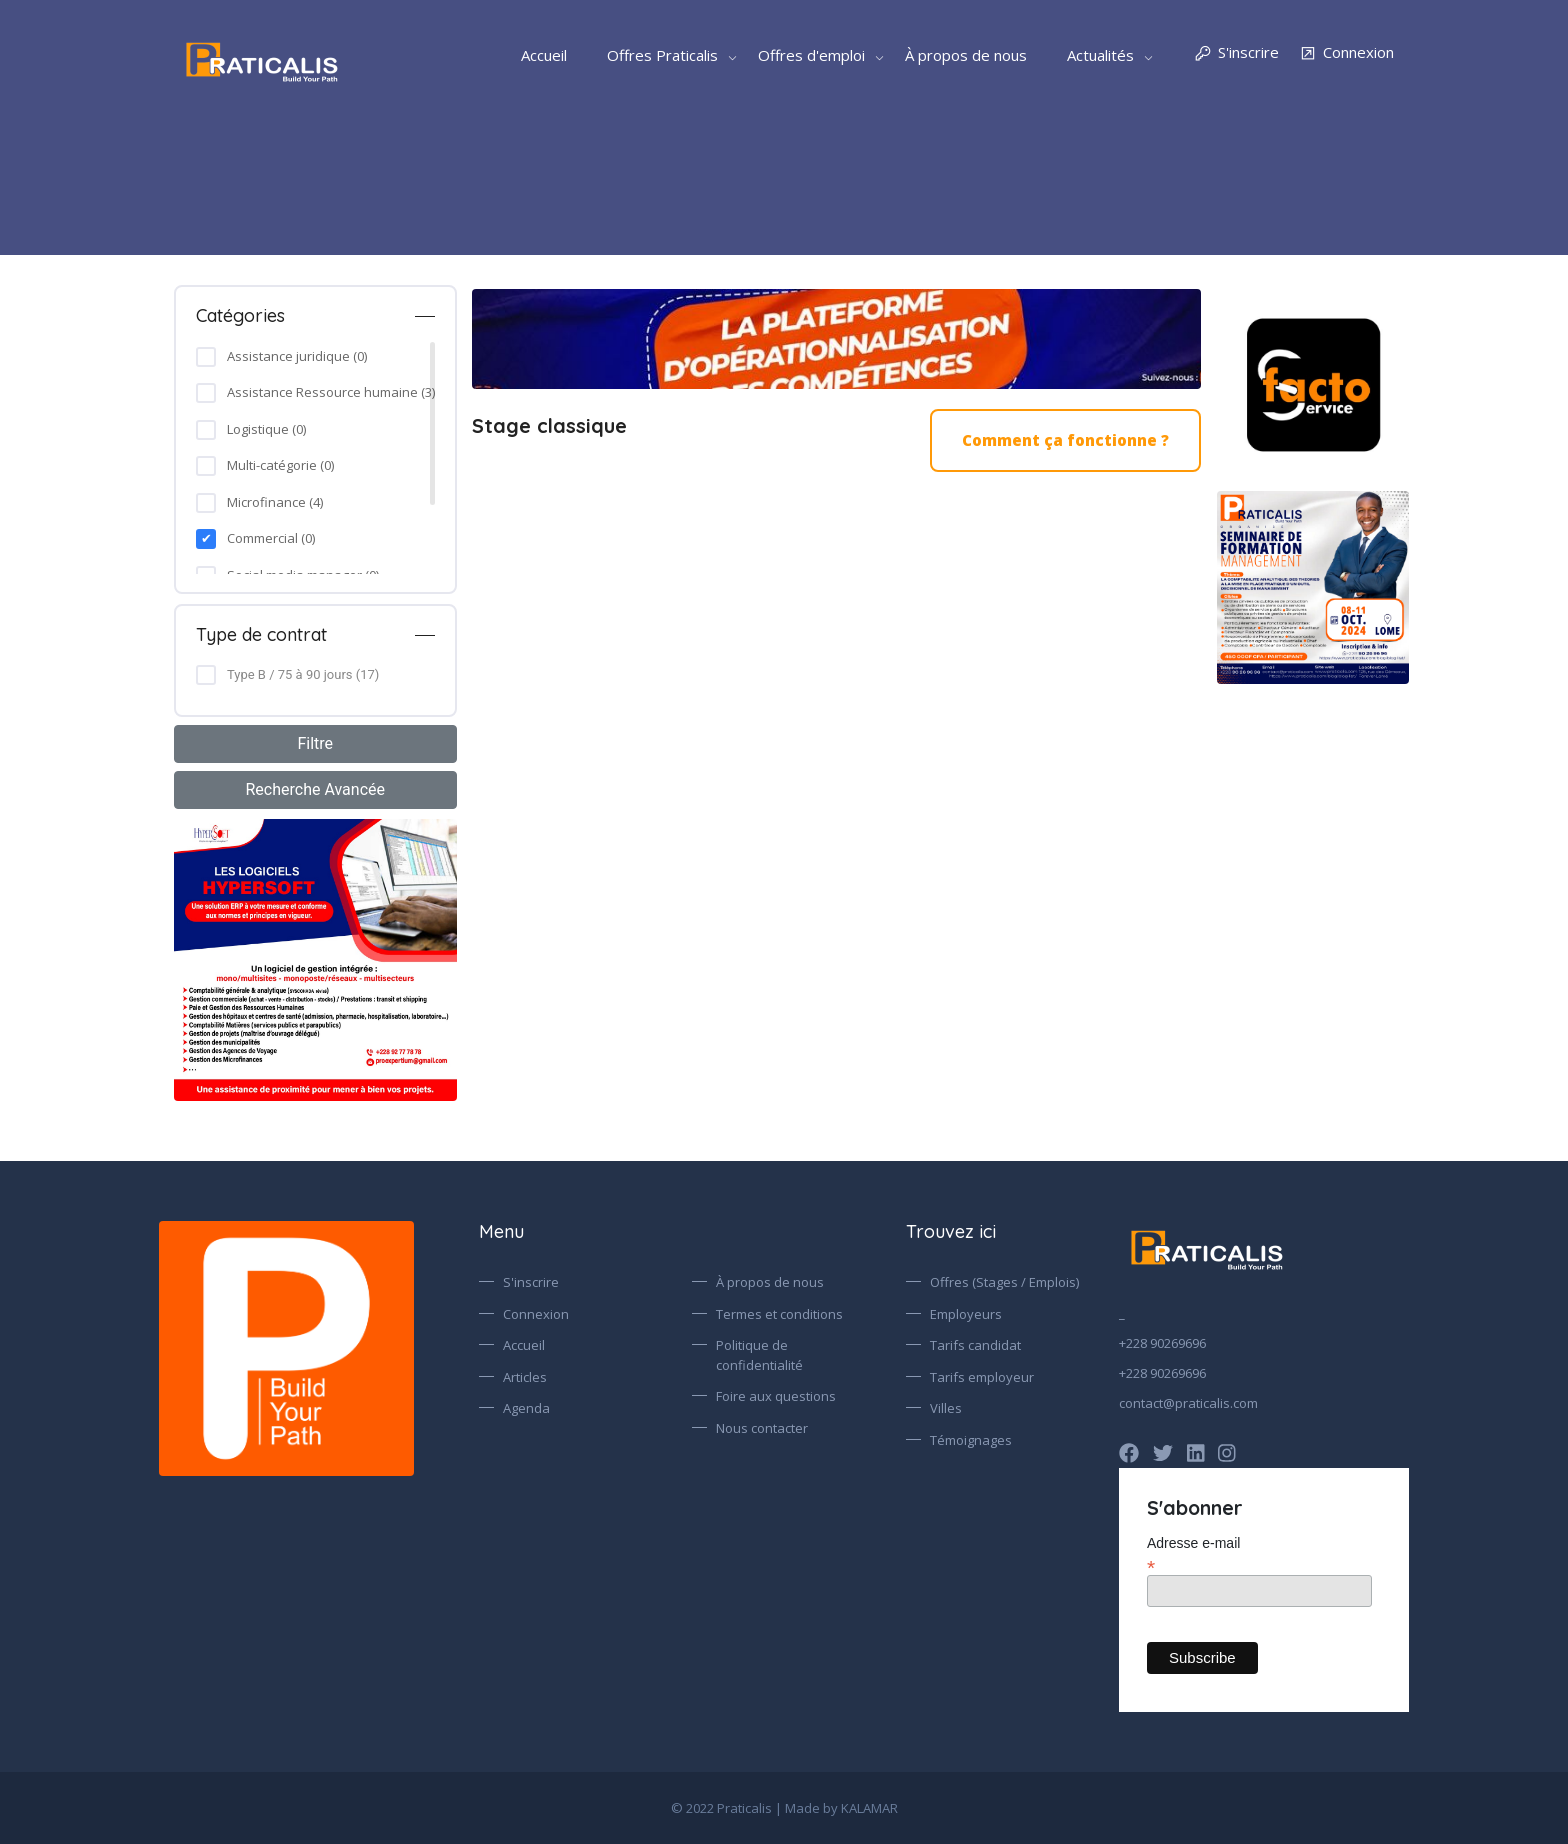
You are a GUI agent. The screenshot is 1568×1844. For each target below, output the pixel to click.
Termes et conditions (779, 1314)
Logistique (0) (266, 429)
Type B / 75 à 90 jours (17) (303, 674)
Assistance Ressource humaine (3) (331, 392)
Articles (525, 1377)
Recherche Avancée (316, 789)
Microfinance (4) (275, 502)
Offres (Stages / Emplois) (1004, 1282)
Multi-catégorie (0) (280, 465)
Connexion (1346, 53)
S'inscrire (1236, 53)
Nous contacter (762, 1428)
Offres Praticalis (662, 55)
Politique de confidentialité (759, 1355)
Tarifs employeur (982, 1377)
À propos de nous (966, 55)
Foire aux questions (776, 1396)
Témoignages (971, 1440)
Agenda (526, 1408)
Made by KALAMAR (841, 1808)
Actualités (1100, 55)
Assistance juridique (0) (297, 356)
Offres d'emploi (811, 55)
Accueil (544, 55)
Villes (946, 1408)
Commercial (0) (271, 538)
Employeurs (966, 1314)
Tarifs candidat (975, 1345)
